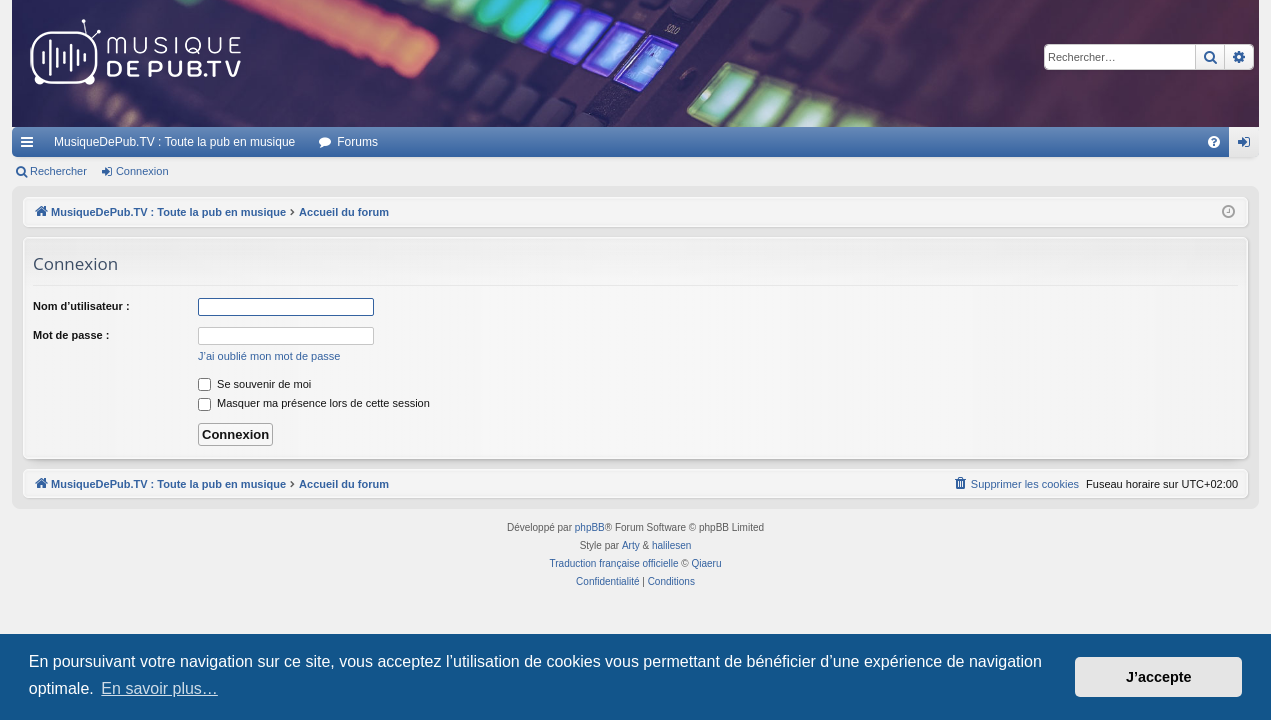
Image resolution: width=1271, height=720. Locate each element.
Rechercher (58, 171)
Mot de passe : (71, 335)
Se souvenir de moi (254, 384)
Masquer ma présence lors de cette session (314, 403)
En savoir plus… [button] (159, 688)
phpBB (590, 527)
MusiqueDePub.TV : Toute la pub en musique (174, 142)
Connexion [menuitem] (1248, 146)
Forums (357, 142)
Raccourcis (31, 146)
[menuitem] (1214, 142)
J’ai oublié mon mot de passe (269, 356)
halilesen (671, 545)
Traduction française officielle (614, 563)
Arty (631, 545)
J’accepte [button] (1159, 677)
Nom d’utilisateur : (81, 306)
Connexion (142, 171)
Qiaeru (706, 563)
